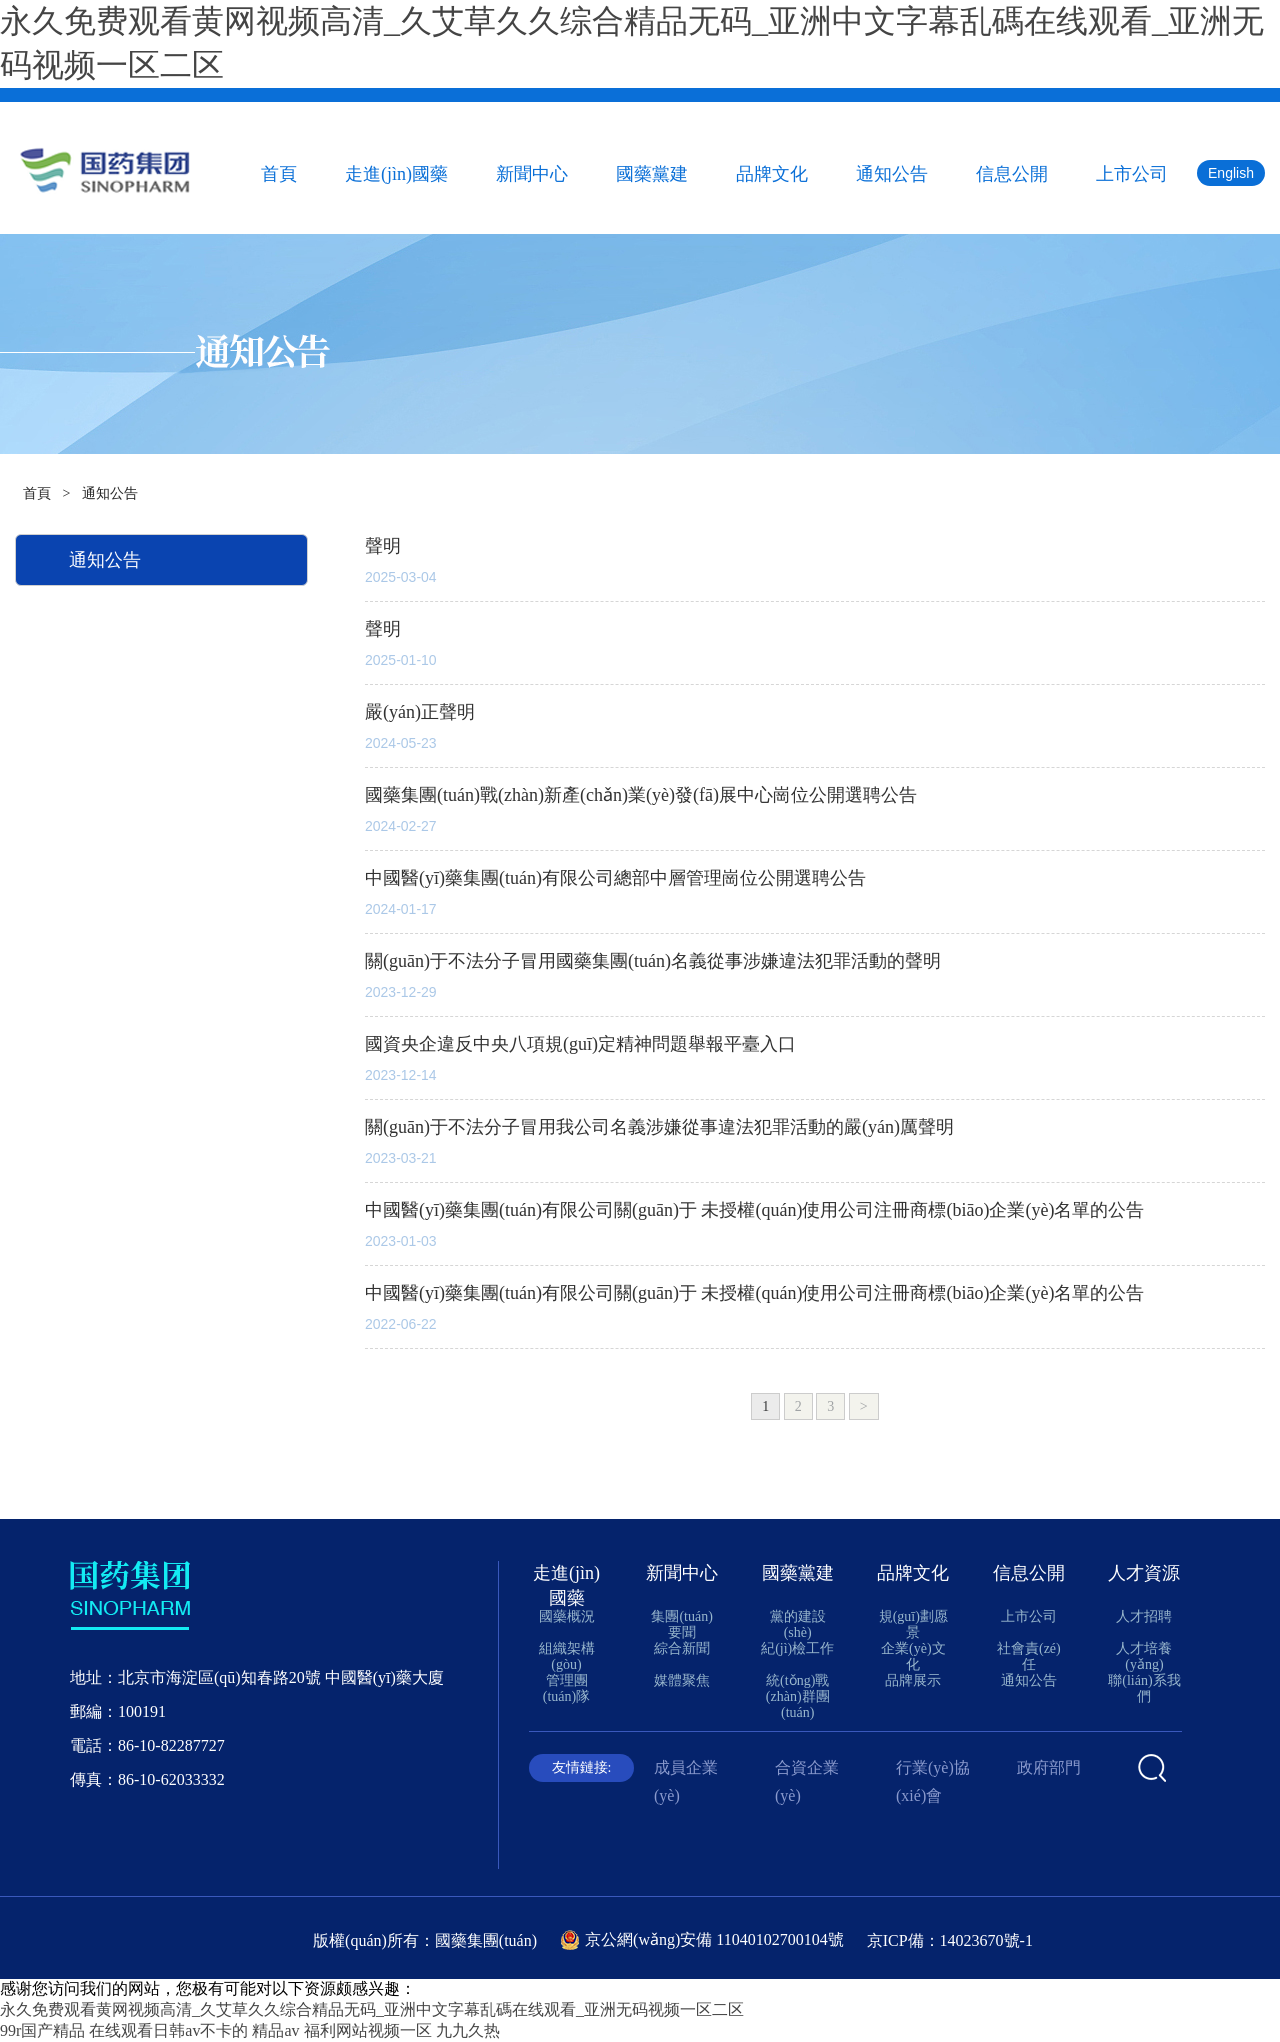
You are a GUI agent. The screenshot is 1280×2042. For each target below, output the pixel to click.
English (1231, 173)
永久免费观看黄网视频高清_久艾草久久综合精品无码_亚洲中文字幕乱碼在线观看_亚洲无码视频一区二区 (372, 2009)
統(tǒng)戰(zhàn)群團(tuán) (798, 1696)
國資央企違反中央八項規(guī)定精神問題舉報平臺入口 (580, 1044)
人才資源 (1144, 1573)
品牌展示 (913, 1680)
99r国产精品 (42, 2030)
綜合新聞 (682, 1648)
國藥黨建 (652, 174)
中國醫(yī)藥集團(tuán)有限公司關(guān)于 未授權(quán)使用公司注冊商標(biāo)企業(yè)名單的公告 (754, 1210)
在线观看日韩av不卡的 (168, 2030)
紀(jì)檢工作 (797, 1648)
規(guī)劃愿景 (913, 1624)
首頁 (279, 174)
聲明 (383, 546)
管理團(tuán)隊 (566, 1688)
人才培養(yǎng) (1144, 1656)
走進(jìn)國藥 (396, 174)
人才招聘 (1144, 1616)
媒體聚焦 (682, 1680)
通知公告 (892, 174)
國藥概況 (567, 1616)
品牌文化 (772, 174)
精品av (275, 2030)
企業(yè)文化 (913, 1656)
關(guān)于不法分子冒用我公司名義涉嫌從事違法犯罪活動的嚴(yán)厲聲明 (659, 1127)
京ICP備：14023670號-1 (950, 1940)
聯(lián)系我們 (1144, 1688)
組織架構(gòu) (567, 1656)
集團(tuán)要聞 (681, 1624)
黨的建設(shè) (798, 1624)
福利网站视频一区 (368, 2030)
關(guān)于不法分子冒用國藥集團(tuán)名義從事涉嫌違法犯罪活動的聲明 (653, 961)
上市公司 (1132, 174)
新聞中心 (532, 174)
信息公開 (1012, 174)
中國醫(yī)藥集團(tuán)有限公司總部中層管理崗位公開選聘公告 (615, 878)
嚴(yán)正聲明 (420, 712)
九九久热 (468, 2030)
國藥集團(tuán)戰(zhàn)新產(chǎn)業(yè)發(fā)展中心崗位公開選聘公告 (641, 795)
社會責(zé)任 (1029, 1656)
